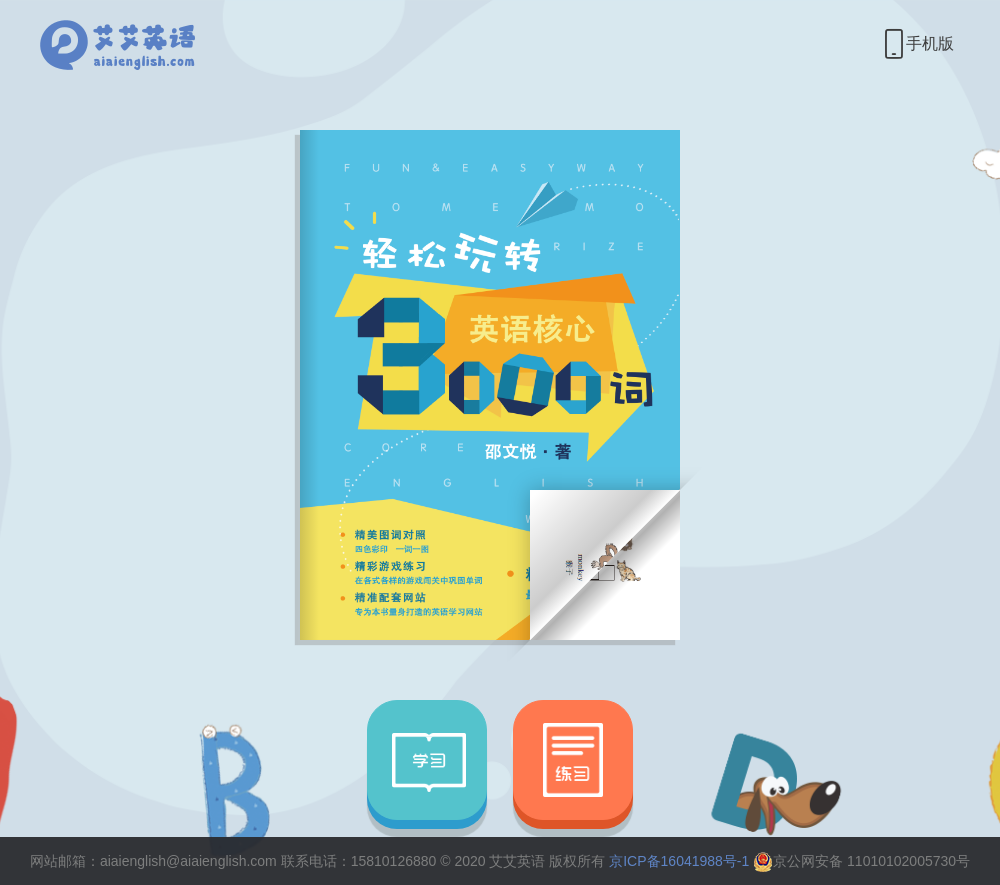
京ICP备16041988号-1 (679, 861)
